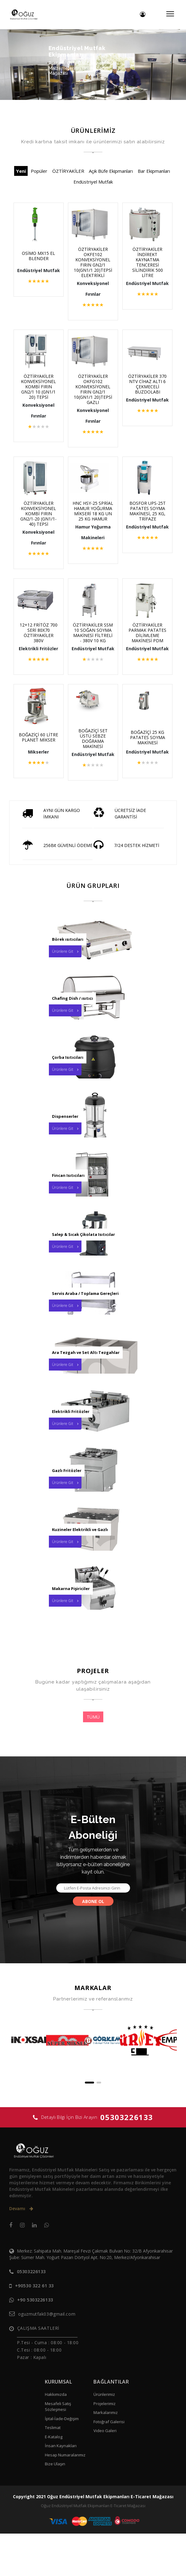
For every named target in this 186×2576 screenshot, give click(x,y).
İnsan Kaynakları (61, 2488)
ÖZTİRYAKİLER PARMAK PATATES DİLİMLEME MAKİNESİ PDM (142, 645)
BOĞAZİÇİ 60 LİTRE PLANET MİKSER (44, 769)
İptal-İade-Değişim (62, 2461)
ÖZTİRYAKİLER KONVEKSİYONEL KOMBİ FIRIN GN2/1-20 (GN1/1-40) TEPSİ (44, 518)
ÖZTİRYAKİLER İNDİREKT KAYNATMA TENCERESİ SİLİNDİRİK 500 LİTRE (141, 262)
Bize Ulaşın (55, 2506)
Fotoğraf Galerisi (109, 2464)
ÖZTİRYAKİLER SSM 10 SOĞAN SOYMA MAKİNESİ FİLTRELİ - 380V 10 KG (93, 648)
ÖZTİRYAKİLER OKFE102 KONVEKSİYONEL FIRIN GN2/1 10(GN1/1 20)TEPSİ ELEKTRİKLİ (93, 264)
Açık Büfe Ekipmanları (111, 171)
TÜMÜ (93, 1759)
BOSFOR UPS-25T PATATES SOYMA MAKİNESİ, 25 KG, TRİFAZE (142, 518)
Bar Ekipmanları (154, 171)
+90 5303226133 (35, 2342)
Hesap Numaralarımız (65, 2497)
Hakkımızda (56, 2436)
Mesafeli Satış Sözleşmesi (58, 2449)
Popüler (39, 171)
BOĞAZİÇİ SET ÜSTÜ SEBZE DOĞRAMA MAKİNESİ (93, 770)
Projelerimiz (104, 2446)
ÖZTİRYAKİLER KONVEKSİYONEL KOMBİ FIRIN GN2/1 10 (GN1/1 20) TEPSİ (44, 391)
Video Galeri (105, 2473)
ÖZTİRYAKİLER (68, 171)
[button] (89, 2125)
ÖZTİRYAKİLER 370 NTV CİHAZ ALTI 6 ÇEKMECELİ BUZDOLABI (141, 391)
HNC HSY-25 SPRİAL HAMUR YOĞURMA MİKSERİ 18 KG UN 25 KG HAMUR (93, 521)
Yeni (21, 171)
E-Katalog (53, 2479)
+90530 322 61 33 (34, 2328)
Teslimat (53, 2470)
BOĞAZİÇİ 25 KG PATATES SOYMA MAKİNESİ (141, 769)
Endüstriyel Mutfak (93, 182)
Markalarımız (105, 2455)
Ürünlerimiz (104, 2436)
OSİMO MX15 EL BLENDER (44, 255)
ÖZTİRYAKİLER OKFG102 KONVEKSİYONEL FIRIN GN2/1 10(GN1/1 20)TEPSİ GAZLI (93, 394)
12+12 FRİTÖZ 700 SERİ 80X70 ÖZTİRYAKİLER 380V (44, 643)
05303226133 (126, 2160)
